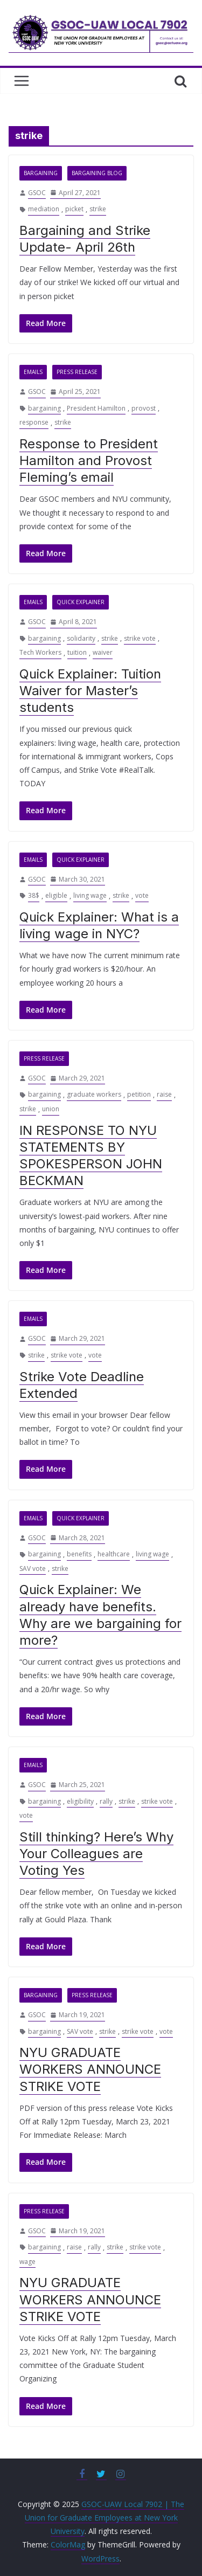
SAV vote (32, 1568)
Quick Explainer (81, 602)
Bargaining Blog (97, 173)
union (50, 1108)
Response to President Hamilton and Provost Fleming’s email (88, 460)
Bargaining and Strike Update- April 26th (84, 239)
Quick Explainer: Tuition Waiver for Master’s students (90, 690)
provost (143, 408)
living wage (90, 895)
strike (97, 208)
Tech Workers (40, 652)
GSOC (37, 192)
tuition (77, 652)
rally (106, 1801)
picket (74, 208)
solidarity (81, 638)
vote (142, 895)
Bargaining (41, 173)
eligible (56, 895)
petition (139, 1094)
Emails (33, 372)
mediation (43, 208)
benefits (79, 1554)
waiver (103, 652)
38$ (33, 895)
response (33, 422)
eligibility (80, 1801)
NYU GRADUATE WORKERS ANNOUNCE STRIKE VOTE (90, 2069)
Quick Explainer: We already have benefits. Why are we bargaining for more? (100, 1615)
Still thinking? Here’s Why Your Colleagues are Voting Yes (96, 1853)
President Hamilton (96, 408)
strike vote (140, 638)
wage (27, 2261)
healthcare (113, 1554)
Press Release (77, 372)
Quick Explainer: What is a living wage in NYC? (99, 925)
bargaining (44, 408)
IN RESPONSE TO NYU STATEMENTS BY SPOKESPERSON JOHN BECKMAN (90, 1156)
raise (164, 1094)
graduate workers (94, 1094)
